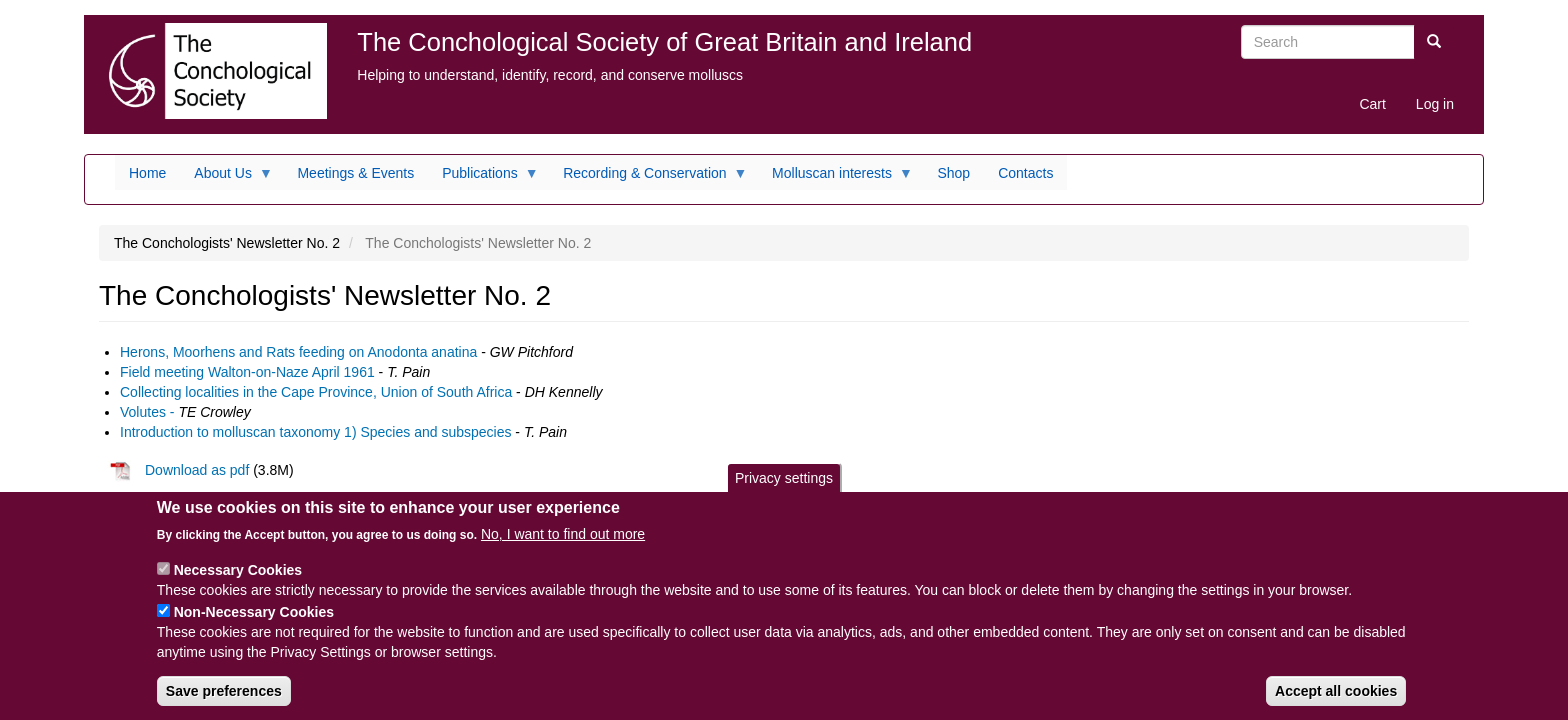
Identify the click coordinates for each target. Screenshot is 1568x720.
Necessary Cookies (238, 583)
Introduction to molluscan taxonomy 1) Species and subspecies (315, 432)
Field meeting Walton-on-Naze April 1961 (247, 372)
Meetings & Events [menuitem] (355, 173)
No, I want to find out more (563, 547)
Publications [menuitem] (483, 178)
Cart (1372, 104)
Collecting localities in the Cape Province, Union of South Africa (316, 392)
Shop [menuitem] (953, 173)
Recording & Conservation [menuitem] (648, 178)
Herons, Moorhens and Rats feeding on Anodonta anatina (298, 352)
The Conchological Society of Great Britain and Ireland (664, 42)
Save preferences (224, 704)
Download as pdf (178, 470)
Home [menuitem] (147, 173)
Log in (1435, 104)
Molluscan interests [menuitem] (835, 178)
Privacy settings (784, 491)
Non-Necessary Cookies (254, 625)
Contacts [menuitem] (1025, 173)
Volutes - (147, 412)
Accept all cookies (1336, 704)
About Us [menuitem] (226, 178)
